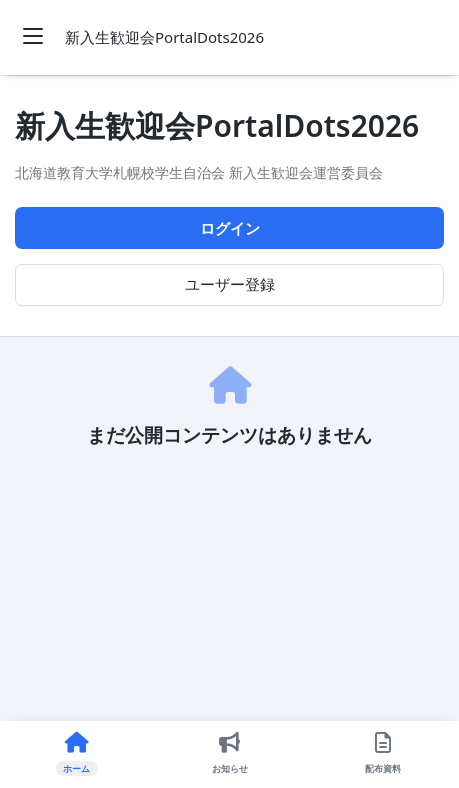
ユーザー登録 (230, 284)
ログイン (230, 228)
